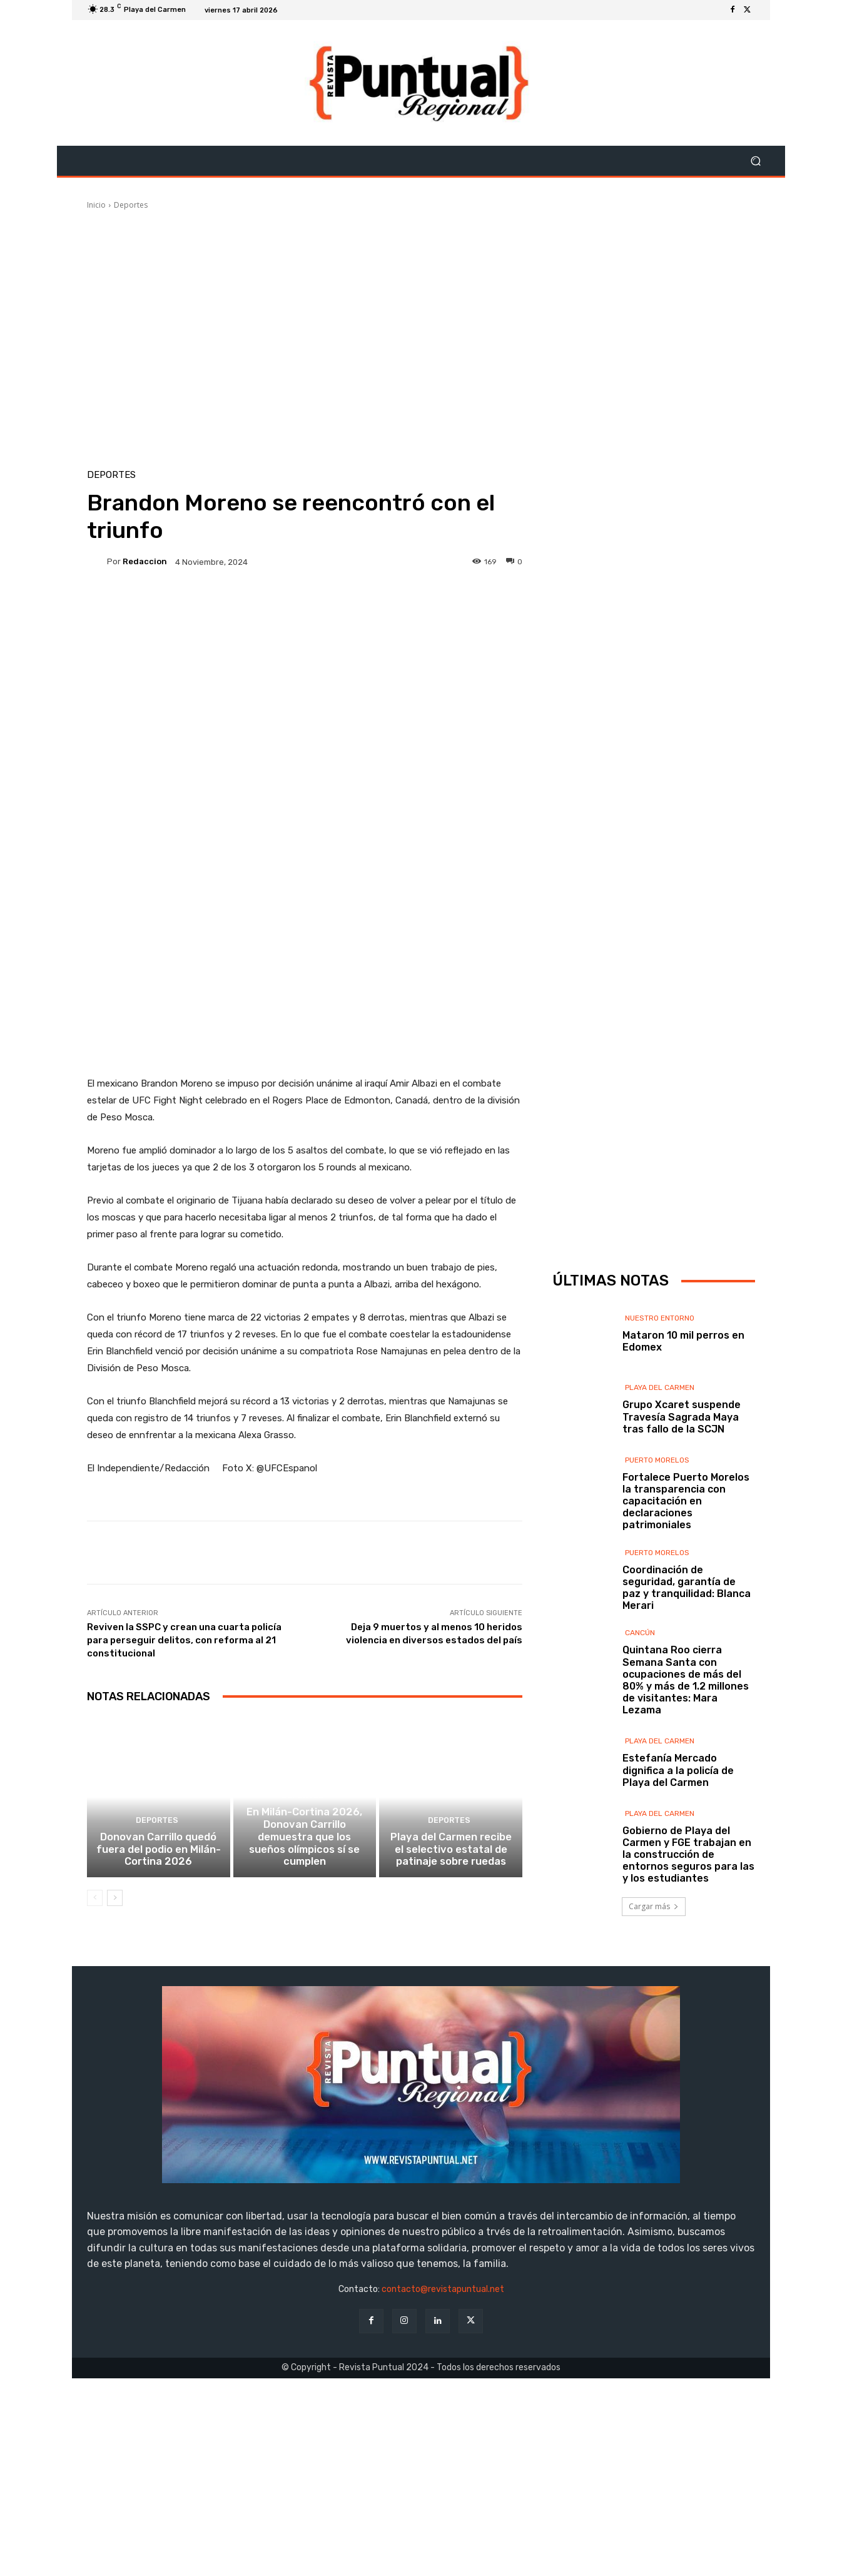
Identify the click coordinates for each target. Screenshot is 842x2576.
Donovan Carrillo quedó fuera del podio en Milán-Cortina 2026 (158, 2079)
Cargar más (654, 2026)
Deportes (131, 205)
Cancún (640, 1753)
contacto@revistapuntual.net (443, 2487)
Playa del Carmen (659, 1508)
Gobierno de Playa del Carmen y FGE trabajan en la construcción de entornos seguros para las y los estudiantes (688, 1975)
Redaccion (145, 561)
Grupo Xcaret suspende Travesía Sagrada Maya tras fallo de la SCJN (681, 1537)
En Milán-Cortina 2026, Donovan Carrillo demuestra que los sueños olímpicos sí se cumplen (305, 2073)
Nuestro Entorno (659, 1438)
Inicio (96, 205)
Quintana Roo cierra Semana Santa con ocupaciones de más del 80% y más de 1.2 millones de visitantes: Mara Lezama (685, 1801)
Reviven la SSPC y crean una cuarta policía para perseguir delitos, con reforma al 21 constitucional (184, 1856)
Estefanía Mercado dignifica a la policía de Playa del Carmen (678, 1891)
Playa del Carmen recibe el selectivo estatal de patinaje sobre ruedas (451, 2079)
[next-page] (115, 2125)
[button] (755, 161)
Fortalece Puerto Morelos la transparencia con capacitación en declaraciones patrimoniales (685, 1621)
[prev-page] (95, 2125)
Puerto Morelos (657, 1580)
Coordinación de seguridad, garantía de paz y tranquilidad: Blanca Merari (686, 1708)
